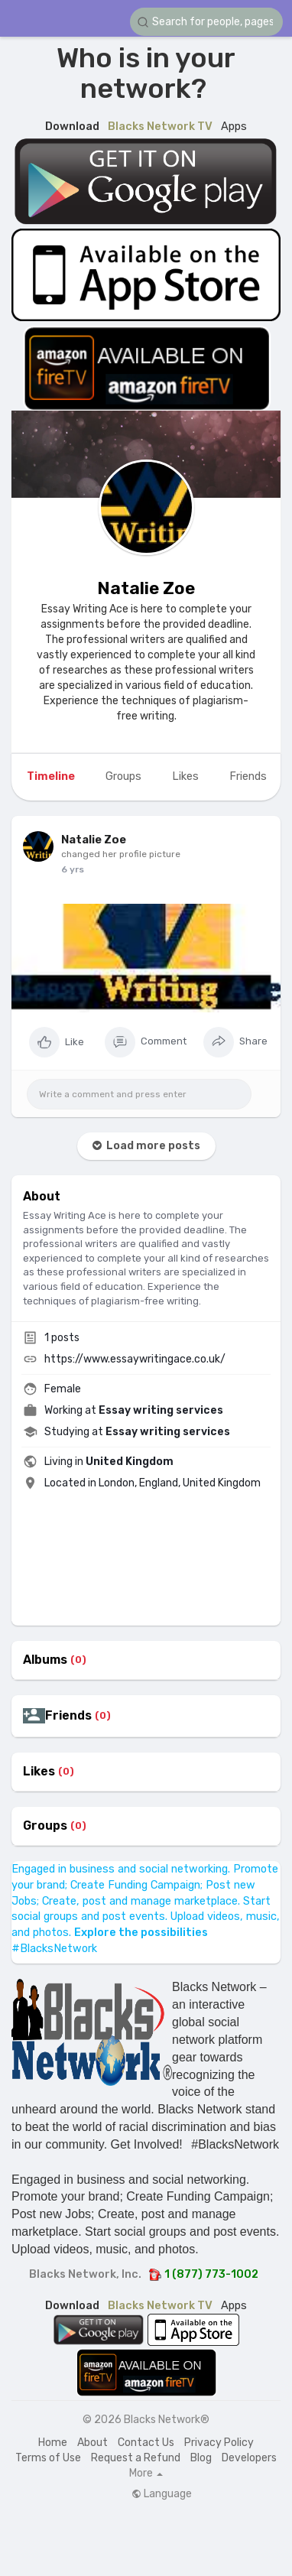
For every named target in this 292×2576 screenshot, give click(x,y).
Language (161, 2494)
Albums (45, 1660)
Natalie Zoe (146, 588)
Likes (39, 1772)
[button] (206, 21)
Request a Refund (135, 2457)
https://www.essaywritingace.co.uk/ (134, 1359)
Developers (249, 2457)
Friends (68, 1716)
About (92, 2442)
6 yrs (72, 869)
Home (52, 2442)
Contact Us (146, 2442)
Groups (45, 1826)
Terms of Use (48, 2457)
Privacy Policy (219, 2442)
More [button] (146, 2473)
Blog (201, 2457)
